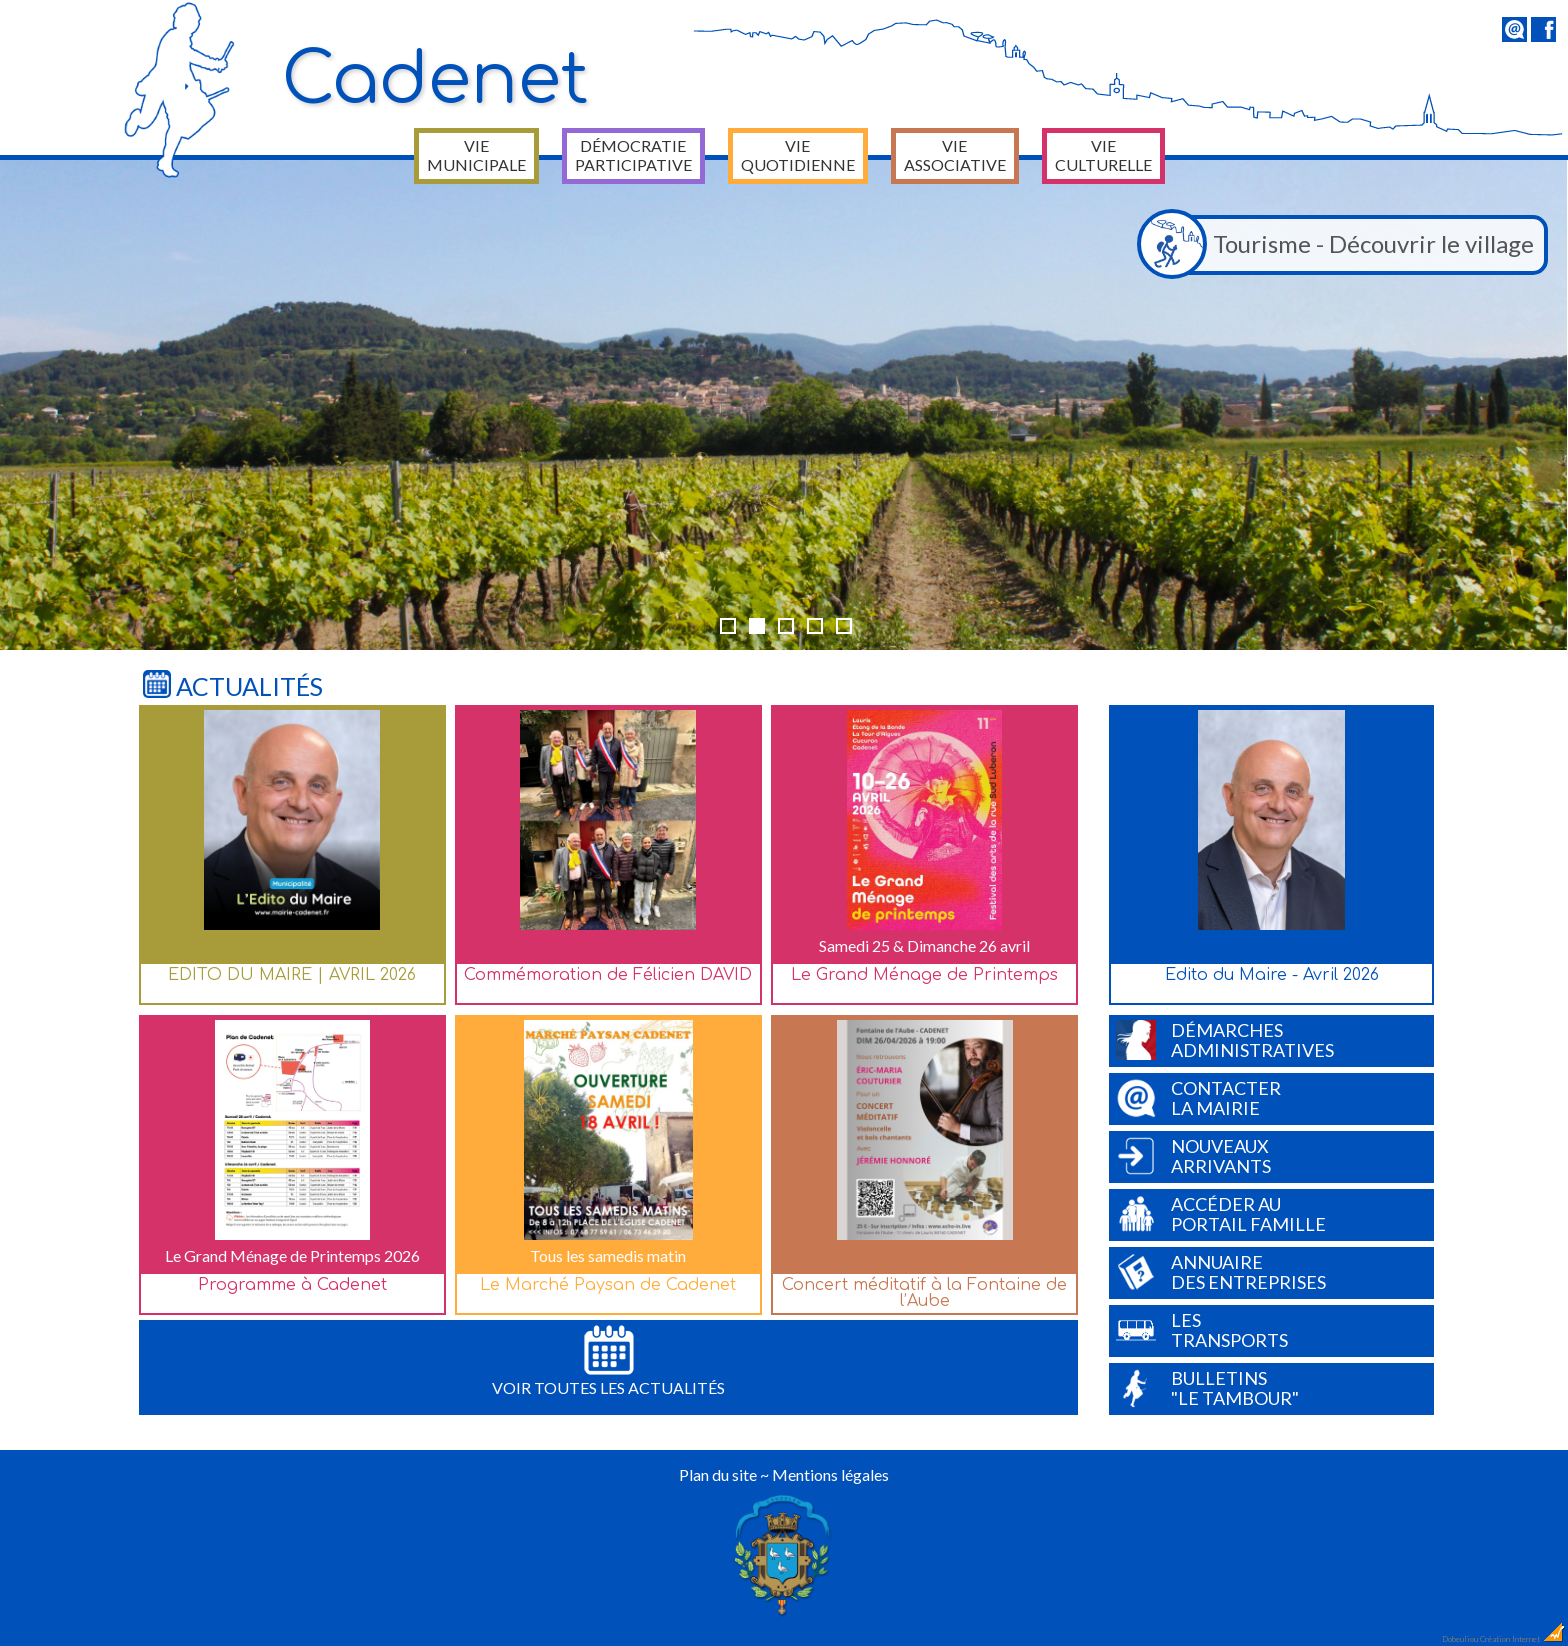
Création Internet (1523, 1639)
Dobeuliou (1460, 1639)
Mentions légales (830, 1474)
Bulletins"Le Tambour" (1207, 1388)
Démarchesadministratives (1225, 1040)
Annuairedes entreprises (1221, 1272)
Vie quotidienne (798, 155)
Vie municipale (476, 155)
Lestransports (1202, 1330)
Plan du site (718, 1474)
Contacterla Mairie (1198, 1098)
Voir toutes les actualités (608, 1361)
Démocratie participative (633, 155)
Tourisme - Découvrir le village (1341, 245)
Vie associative (955, 155)
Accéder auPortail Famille (1221, 1214)
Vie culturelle (1103, 155)
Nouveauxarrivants (1193, 1156)
